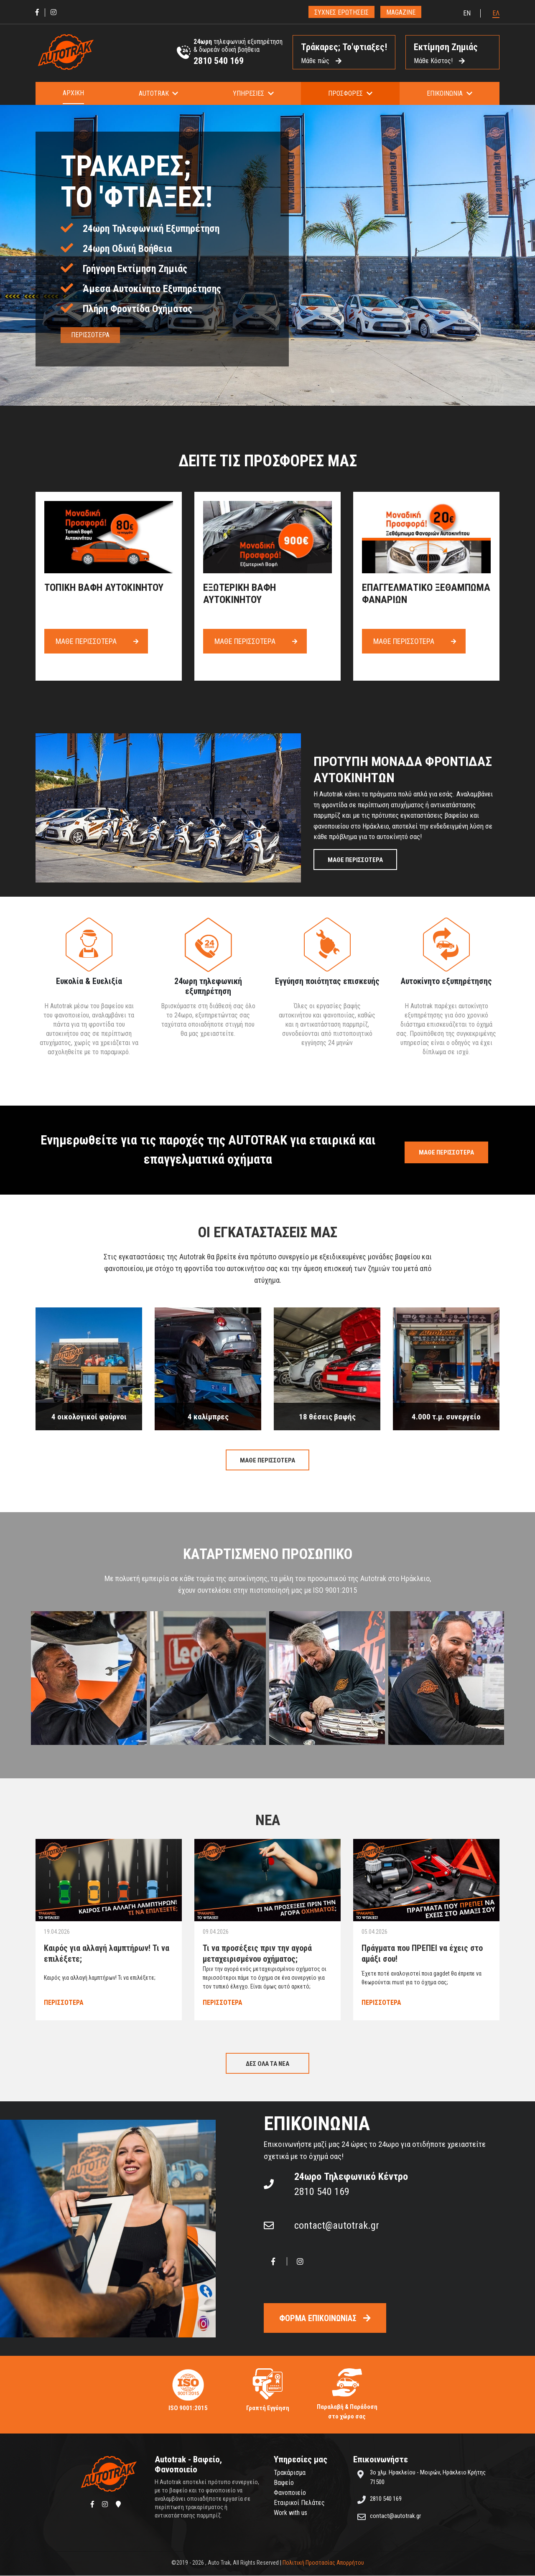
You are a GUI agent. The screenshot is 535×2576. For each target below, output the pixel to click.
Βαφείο (284, 2483)
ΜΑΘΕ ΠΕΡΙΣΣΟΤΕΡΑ (355, 860)
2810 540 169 (219, 61)
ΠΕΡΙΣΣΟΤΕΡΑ (90, 335)
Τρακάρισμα (290, 2473)
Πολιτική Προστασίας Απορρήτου (323, 2563)
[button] (159, 93)
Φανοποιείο (290, 2493)
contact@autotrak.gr (336, 2226)
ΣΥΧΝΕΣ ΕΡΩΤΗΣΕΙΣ (341, 12)
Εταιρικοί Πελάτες (299, 2503)
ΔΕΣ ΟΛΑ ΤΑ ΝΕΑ (267, 2064)
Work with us (290, 2513)
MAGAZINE (400, 12)
